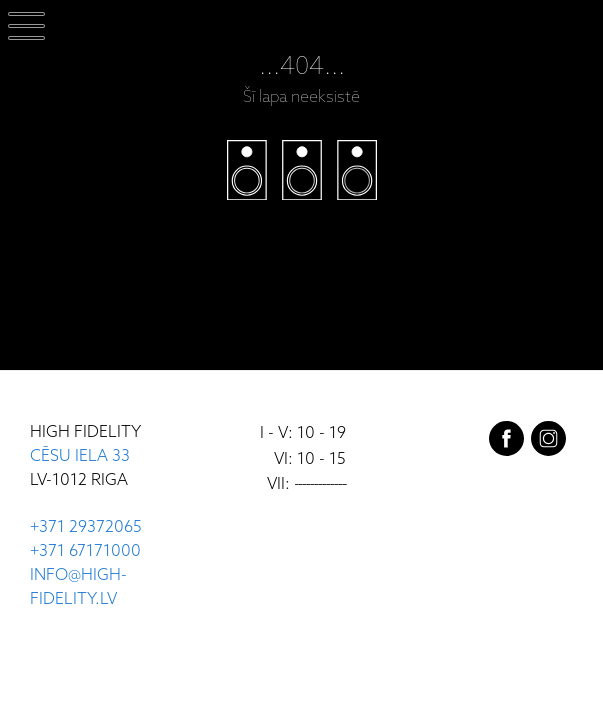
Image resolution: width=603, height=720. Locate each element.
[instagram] (548, 443)
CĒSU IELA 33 (80, 456)
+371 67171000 (85, 551)
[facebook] (506, 443)
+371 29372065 (86, 527)
